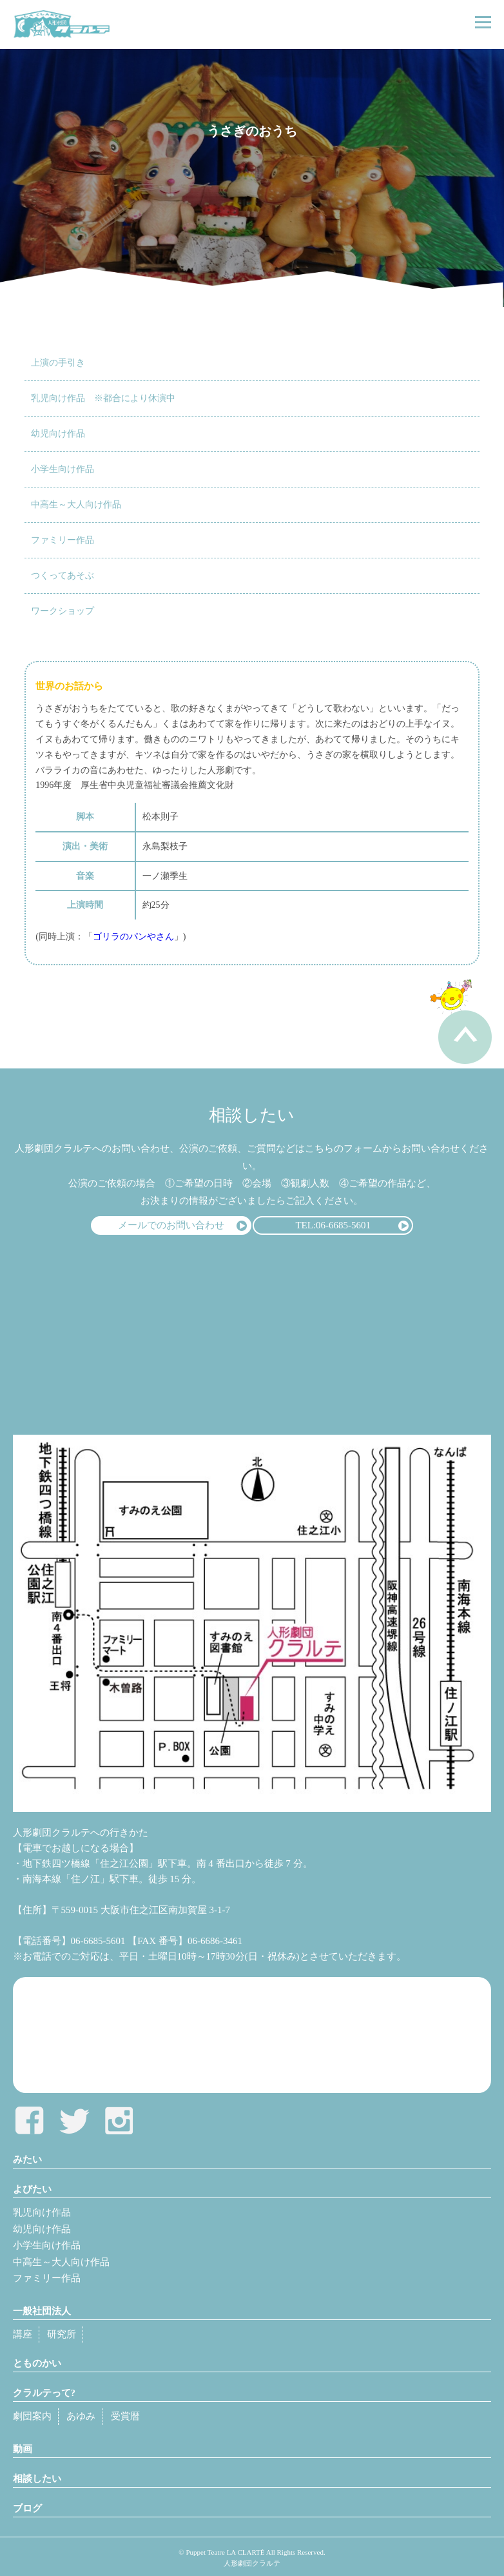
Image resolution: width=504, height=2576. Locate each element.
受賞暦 (125, 2416)
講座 (22, 2334)
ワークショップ (62, 611)
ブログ (27, 2508)
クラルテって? (44, 2393)
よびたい (32, 2189)
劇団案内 (32, 2416)
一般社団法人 (42, 2311)
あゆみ (80, 2416)
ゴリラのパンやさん (133, 936)
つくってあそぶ (62, 575)
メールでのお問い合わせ (171, 1225)
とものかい (37, 2363)
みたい (27, 2159)
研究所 (61, 2334)
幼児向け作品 (58, 433)
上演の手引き (58, 363)
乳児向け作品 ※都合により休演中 (103, 398)
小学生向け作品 (62, 469)
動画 (22, 2449)
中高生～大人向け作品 (76, 504)
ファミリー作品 (62, 540)
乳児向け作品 (42, 2212)
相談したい (37, 2478)
